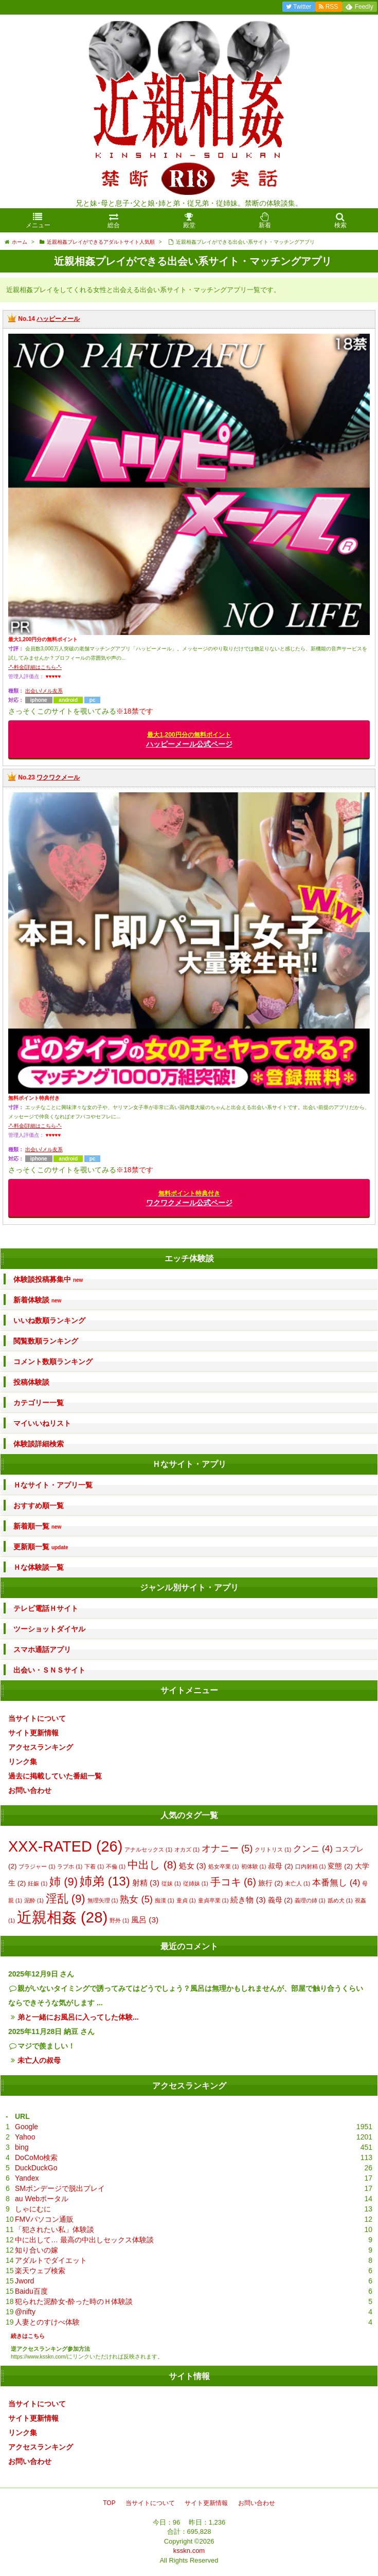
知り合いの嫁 (36, 2250)
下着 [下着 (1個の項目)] (94, 1866)
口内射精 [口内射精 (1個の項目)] (310, 1866)
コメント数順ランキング (53, 1361)
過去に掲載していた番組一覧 (55, 1776)
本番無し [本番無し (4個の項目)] (336, 1883)
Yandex (27, 2178)
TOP (109, 2503)
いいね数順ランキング (49, 1320)
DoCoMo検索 (36, 2157)
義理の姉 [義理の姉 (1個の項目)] (310, 1900)
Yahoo (25, 2137)
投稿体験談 (31, 1382)
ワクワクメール (58, 777)
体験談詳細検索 (38, 1443)
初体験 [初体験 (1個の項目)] (253, 1866)
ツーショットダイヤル (49, 1628)
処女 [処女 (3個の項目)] (192, 1865)
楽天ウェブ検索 (40, 2270)
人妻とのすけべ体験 (47, 2322)
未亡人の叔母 (39, 2060)
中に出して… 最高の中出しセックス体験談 (84, 2240)
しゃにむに (33, 2209)
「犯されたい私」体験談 (54, 2229)
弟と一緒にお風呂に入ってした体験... (78, 2017)
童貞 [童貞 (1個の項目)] (186, 1900)
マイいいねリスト (42, 1423)
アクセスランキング (40, 1747)
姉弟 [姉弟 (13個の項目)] (105, 1881)
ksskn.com (189, 2550)
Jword (24, 2281)
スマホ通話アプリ (42, 1649)
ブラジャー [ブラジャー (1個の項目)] (37, 1866)
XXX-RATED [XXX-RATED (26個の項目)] (65, 1846)
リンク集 (22, 1761)
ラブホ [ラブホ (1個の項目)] (69, 1866)
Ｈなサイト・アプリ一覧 (53, 1485)
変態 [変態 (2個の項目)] (340, 1866)
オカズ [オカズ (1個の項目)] (187, 1849)
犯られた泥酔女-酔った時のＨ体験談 (74, 2301)
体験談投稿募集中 (48, 1279)
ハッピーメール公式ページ (189, 739)
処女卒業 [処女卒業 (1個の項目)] (223, 1866)
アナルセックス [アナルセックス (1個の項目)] (148, 1849)
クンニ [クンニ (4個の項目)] (313, 1849)
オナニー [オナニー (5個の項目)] (227, 1848)
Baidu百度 (31, 2291)
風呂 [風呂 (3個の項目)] (144, 1919)
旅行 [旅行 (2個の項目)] (270, 1883)
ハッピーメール (58, 318)
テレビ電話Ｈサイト (45, 1608)
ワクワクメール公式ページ (189, 1198)
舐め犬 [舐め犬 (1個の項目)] (340, 1900)
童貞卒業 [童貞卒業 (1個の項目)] (213, 1900)
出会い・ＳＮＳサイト (49, 1670)
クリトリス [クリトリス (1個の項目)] (273, 1849)
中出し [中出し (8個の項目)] (152, 1865)
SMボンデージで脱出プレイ (60, 2188)
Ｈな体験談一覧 (38, 1567)
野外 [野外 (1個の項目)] (119, 1920)
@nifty (25, 2312)
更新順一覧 (40, 1547)
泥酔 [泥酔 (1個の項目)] (34, 1900)
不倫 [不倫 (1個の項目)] (115, 1866)
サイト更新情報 (33, 1733)
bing (21, 2147)
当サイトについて (37, 1718)
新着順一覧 (37, 1526)
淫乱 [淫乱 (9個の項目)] (65, 1898)
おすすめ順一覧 (38, 1505)
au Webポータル (41, 2198)
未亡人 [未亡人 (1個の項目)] (297, 1883)
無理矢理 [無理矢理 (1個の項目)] (102, 1900)
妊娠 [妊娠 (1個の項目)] (37, 1883)
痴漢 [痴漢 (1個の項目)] (164, 1900)
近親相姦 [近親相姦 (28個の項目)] (62, 1917)
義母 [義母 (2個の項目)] (280, 1900)
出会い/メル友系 (44, 691)
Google (26, 2127)
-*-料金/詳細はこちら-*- (35, 667)
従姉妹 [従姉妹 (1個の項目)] (195, 1883)
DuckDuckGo (36, 2168)
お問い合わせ (29, 1790)
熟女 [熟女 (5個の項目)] (136, 1899)
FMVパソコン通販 (44, 2219)
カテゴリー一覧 (38, 1402)
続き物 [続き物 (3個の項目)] (247, 1899)
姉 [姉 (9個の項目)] (63, 1881)
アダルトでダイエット (51, 2260)
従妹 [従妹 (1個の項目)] (171, 1883)
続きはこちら (28, 2336)
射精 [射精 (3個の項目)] (145, 1882)
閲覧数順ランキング (45, 1341)
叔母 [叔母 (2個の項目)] (280, 1866)
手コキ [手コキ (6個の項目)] (233, 1882)
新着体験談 (37, 1300)
